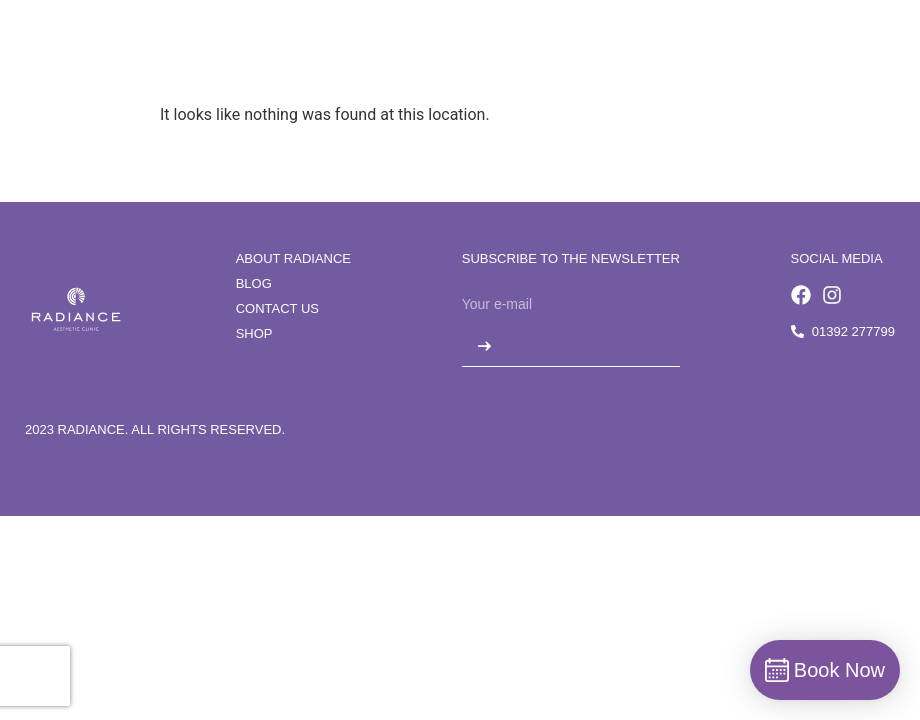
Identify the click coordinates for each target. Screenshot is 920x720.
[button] (771, 57)
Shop (254, 333)
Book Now (845, 56)
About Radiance (293, 258)
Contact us (277, 308)
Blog (254, 283)
